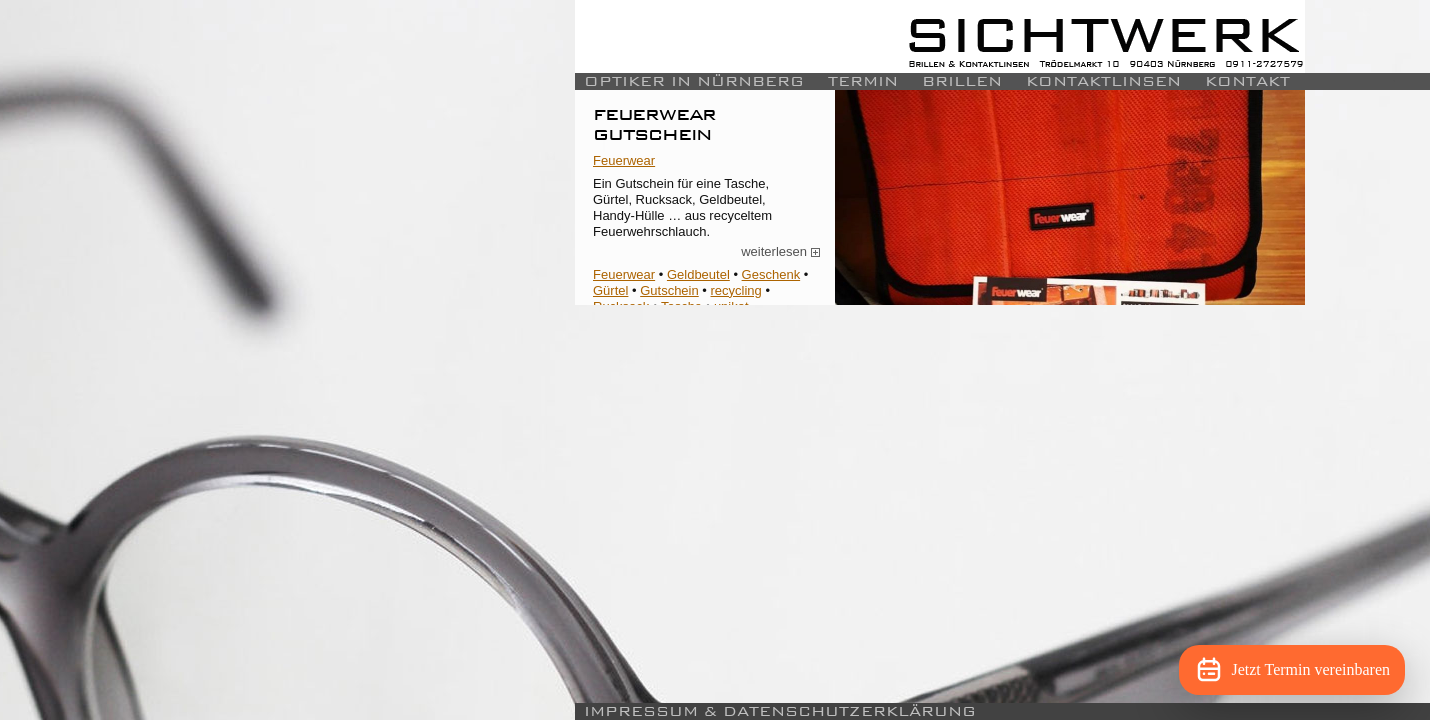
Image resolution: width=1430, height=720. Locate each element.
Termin (863, 81)
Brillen (962, 81)
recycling (736, 290)
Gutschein (669, 290)
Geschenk (771, 274)
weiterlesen (781, 252)
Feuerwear (624, 160)
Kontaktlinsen (1103, 81)
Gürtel (610, 290)
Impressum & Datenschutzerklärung (780, 711)
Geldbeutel (698, 274)
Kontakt (1247, 81)
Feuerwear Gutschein (654, 123)
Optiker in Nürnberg (694, 81)
